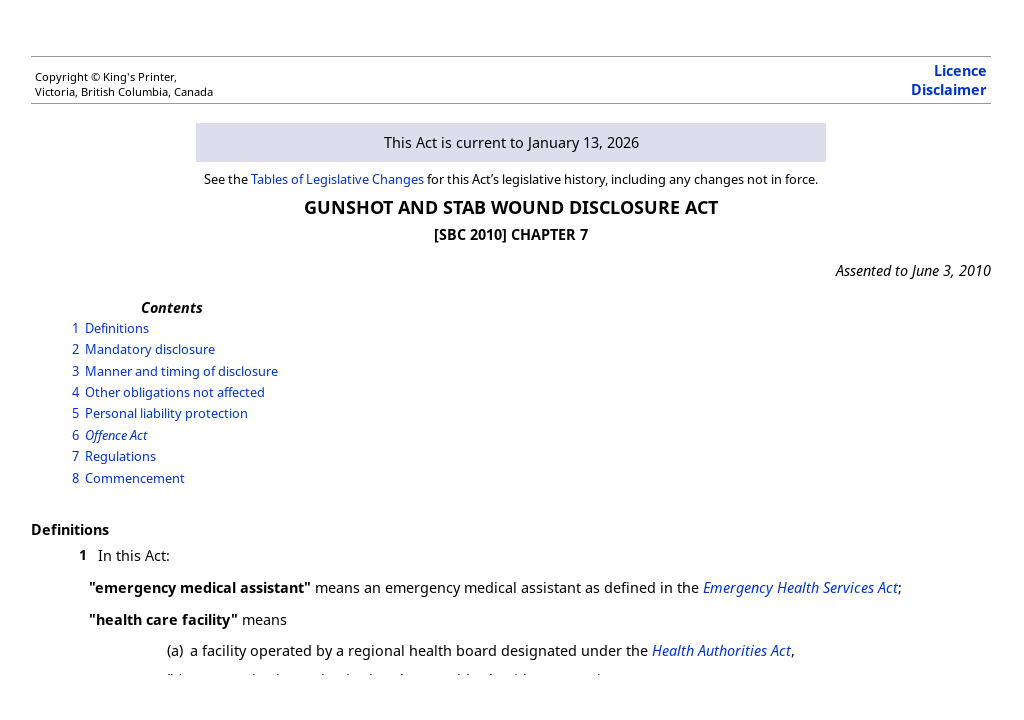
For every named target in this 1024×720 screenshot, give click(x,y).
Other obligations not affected (175, 392)
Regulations (120, 456)
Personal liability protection (166, 413)
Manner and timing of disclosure (181, 371)
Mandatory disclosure (150, 349)
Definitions (117, 328)
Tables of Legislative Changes (337, 179)
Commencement (135, 478)
